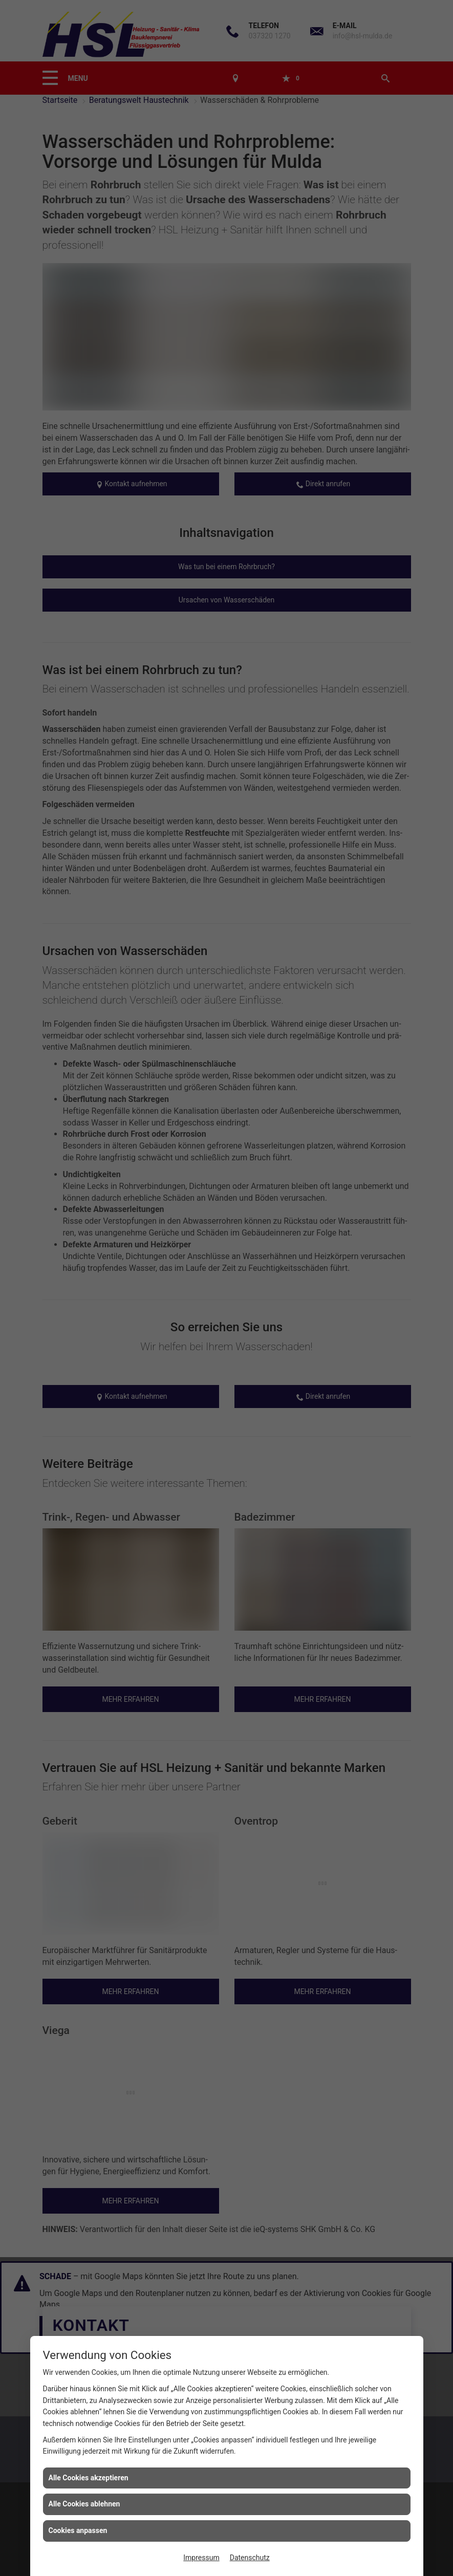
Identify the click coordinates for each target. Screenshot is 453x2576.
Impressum (201, 2557)
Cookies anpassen (78, 2530)
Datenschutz (250, 2557)
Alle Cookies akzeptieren (88, 2478)
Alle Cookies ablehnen (84, 2504)
